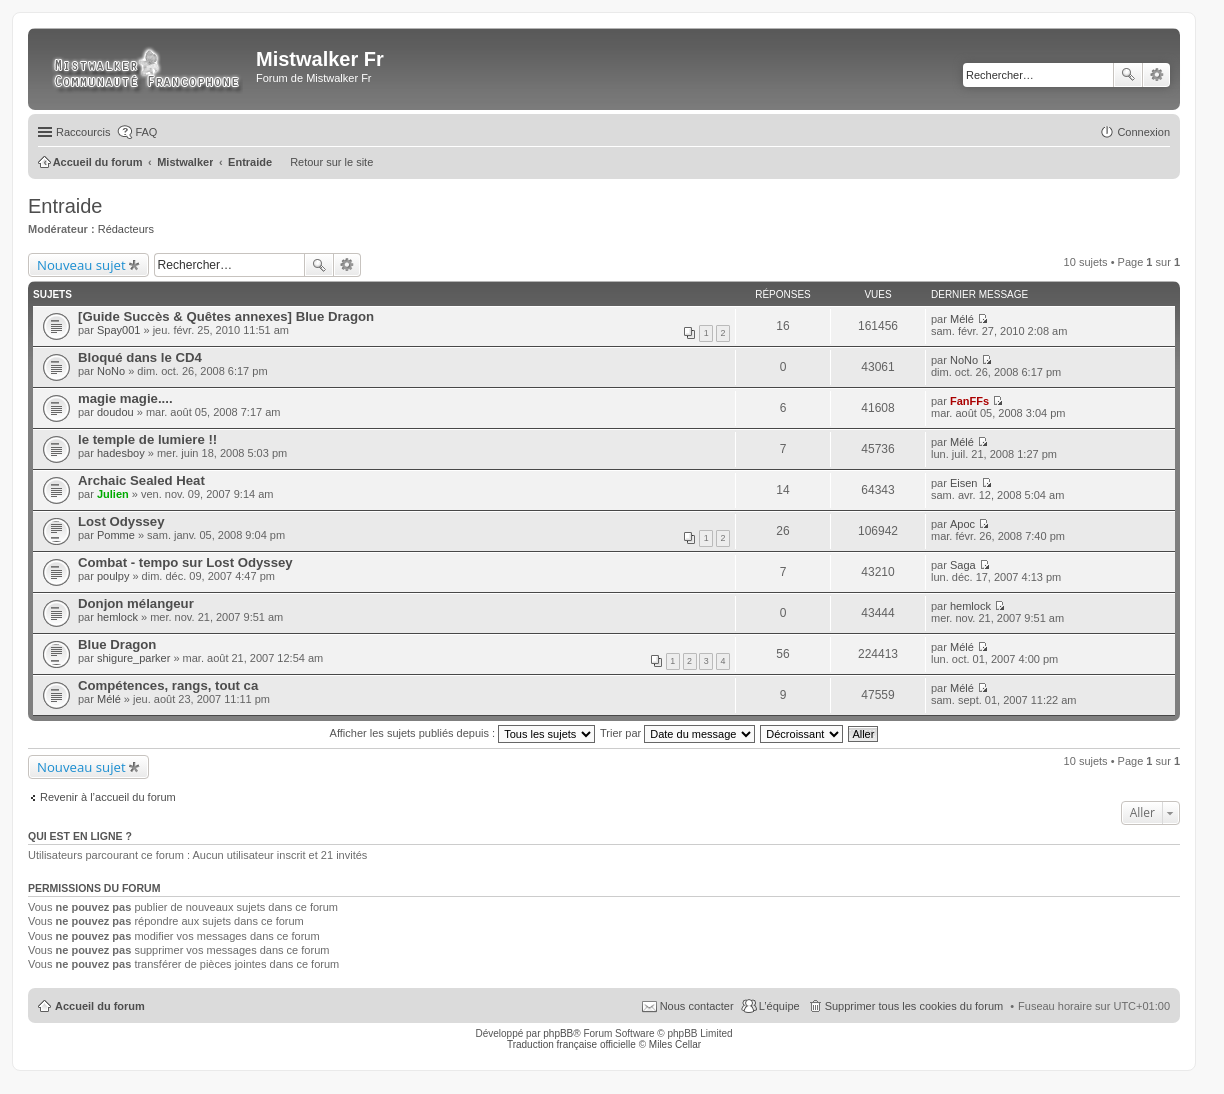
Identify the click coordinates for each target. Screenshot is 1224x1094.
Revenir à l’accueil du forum (108, 797)
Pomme (116, 535)
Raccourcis (83, 132)
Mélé (962, 319)
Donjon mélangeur (136, 603)
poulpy (113, 576)
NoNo (111, 371)
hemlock (117, 617)
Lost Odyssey (121, 521)
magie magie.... (125, 398)
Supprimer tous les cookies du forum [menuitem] (914, 1006)
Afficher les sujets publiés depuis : (463, 733)
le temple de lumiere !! (147, 439)
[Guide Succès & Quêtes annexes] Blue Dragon (226, 316)
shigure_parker (133, 658)
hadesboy (121, 453)
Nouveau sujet (81, 265)
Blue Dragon (117, 644)
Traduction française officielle (571, 1044)
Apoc (962, 524)
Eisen (964, 483)
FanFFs (969, 401)
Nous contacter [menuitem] (697, 1006)
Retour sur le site (331, 162)
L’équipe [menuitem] (779, 1006)
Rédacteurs (126, 229)
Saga (963, 565)
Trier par (677, 733)
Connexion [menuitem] (1143, 132)
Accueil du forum (100, 1006)
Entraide (65, 206)
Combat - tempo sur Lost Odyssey (185, 562)
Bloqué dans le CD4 (140, 357)
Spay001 (118, 330)
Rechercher (1128, 75)
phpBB (558, 1033)
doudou (115, 412)
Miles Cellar (675, 1044)
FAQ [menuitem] (146, 132)
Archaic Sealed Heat (141, 480)
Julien (113, 494)
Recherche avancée (1156, 75)
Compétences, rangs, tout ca (168, 685)
